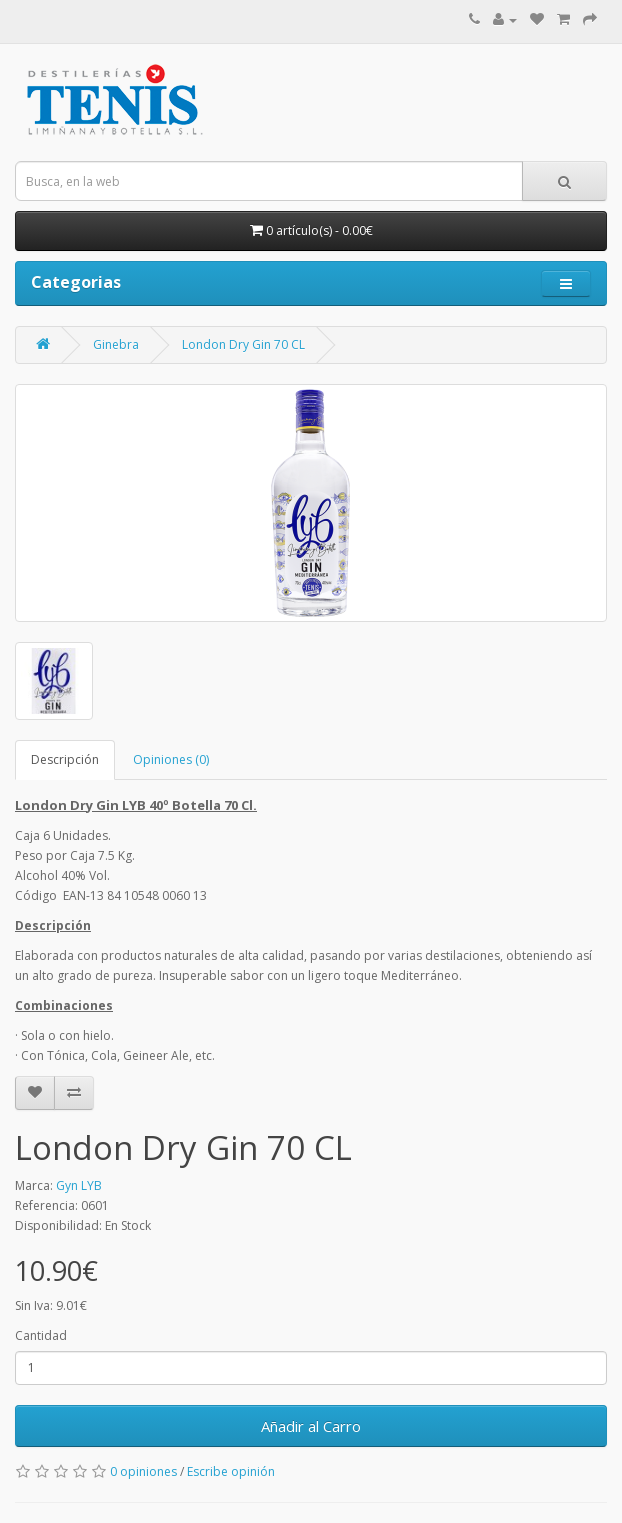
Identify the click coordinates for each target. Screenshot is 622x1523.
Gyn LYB (79, 1185)
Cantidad (41, 1335)
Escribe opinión (231, 1471)
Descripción (65, 759)
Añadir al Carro (311, 1426)
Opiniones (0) (171, 759)
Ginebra (116, 344)
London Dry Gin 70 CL (243, 344)
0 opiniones (143, 1471)
